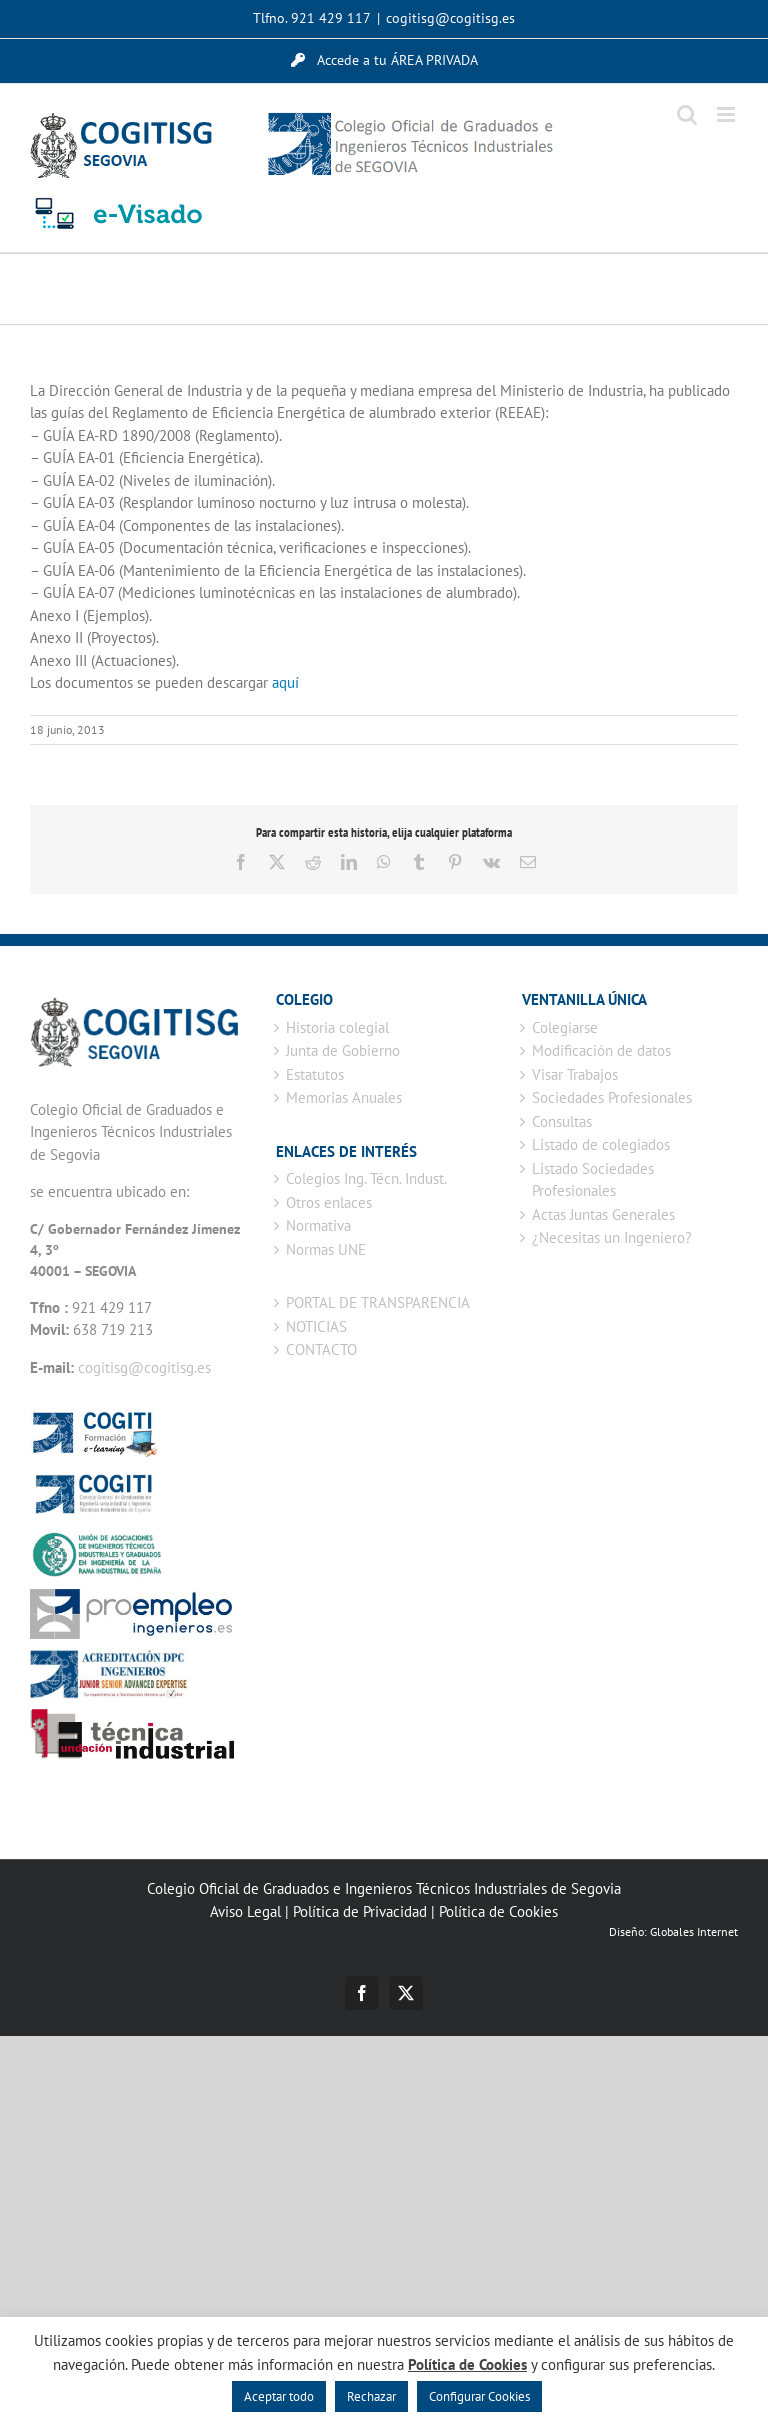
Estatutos (315, 1074)
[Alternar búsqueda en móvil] (687, 114)
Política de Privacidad (360, 1911)
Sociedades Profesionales (612, 1097)
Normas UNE (326, 1249)
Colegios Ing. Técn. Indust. (366, 1178)
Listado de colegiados (601, 1144)
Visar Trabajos (575, 1074)
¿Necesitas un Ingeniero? (612, 1237)
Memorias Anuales (344, 1097)
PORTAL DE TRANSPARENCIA (378, 1302)
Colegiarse (565, 1027)
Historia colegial (337, 1027)
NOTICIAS (316, 1326)
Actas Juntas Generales (603, 1214)
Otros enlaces (329, 1202)
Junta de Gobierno (343, 1050)
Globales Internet (694, 1931)
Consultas (562, 1121)
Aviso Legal (245, 1911)
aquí (285, 682)
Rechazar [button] (371, 2396)
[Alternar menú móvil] (727, 114)
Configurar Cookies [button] (479, 2396)
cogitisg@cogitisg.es (450, 18)
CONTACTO (321, 1349)
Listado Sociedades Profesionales (593, 1180)
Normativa (318, 1225)
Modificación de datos (601, 1050)
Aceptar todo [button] (279, 2396)
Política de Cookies (498, 1911)
